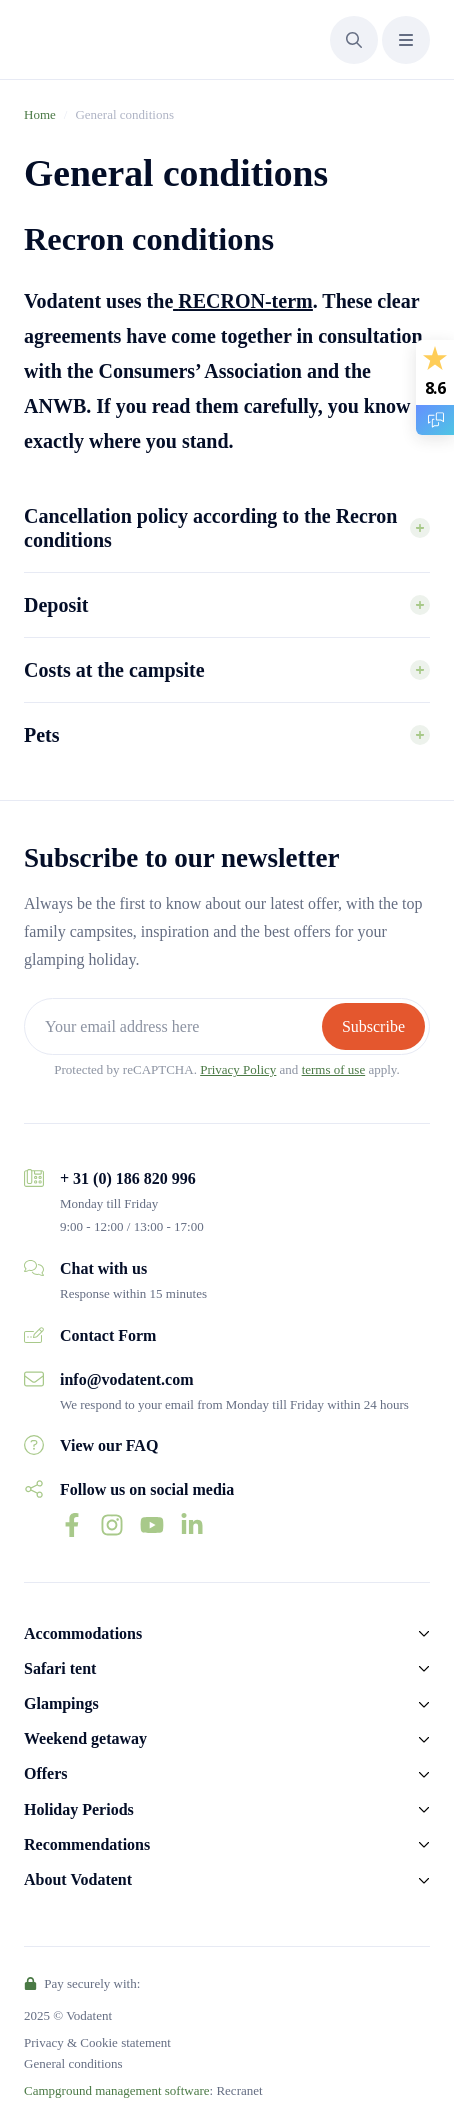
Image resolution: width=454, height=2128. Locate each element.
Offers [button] (46, 1773)
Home (40, 114)
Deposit (56, 605)
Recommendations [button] (87, 1844)
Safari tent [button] (60, 1668)
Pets (42, 735)
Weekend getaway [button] (85, 1738)
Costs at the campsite (114, 670)
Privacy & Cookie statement (97, 2042)
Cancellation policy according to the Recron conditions (210, 528)
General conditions (73, 2063)
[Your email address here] (175, 1026)
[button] (354, 40)
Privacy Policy (238, 1069)
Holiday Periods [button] (79, 1809)
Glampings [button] (61, 1703)
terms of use (334, 1069)
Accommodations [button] (83, 1633)
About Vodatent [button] (78, 1879)
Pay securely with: (82, 1983)
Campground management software (117, 2090)
